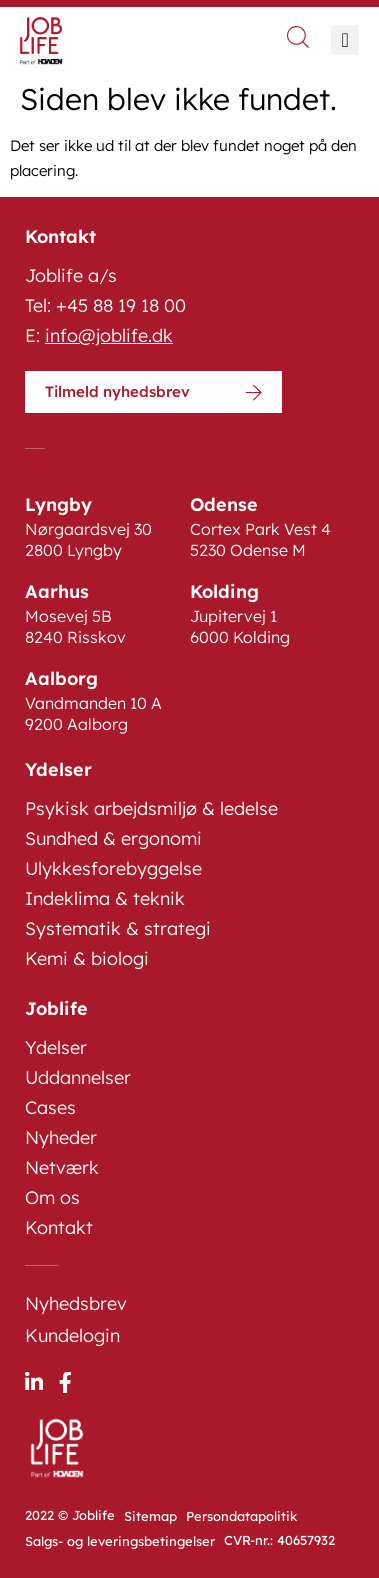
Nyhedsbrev (76, 1303)
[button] (345, 40)
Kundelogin (72, 1335)
